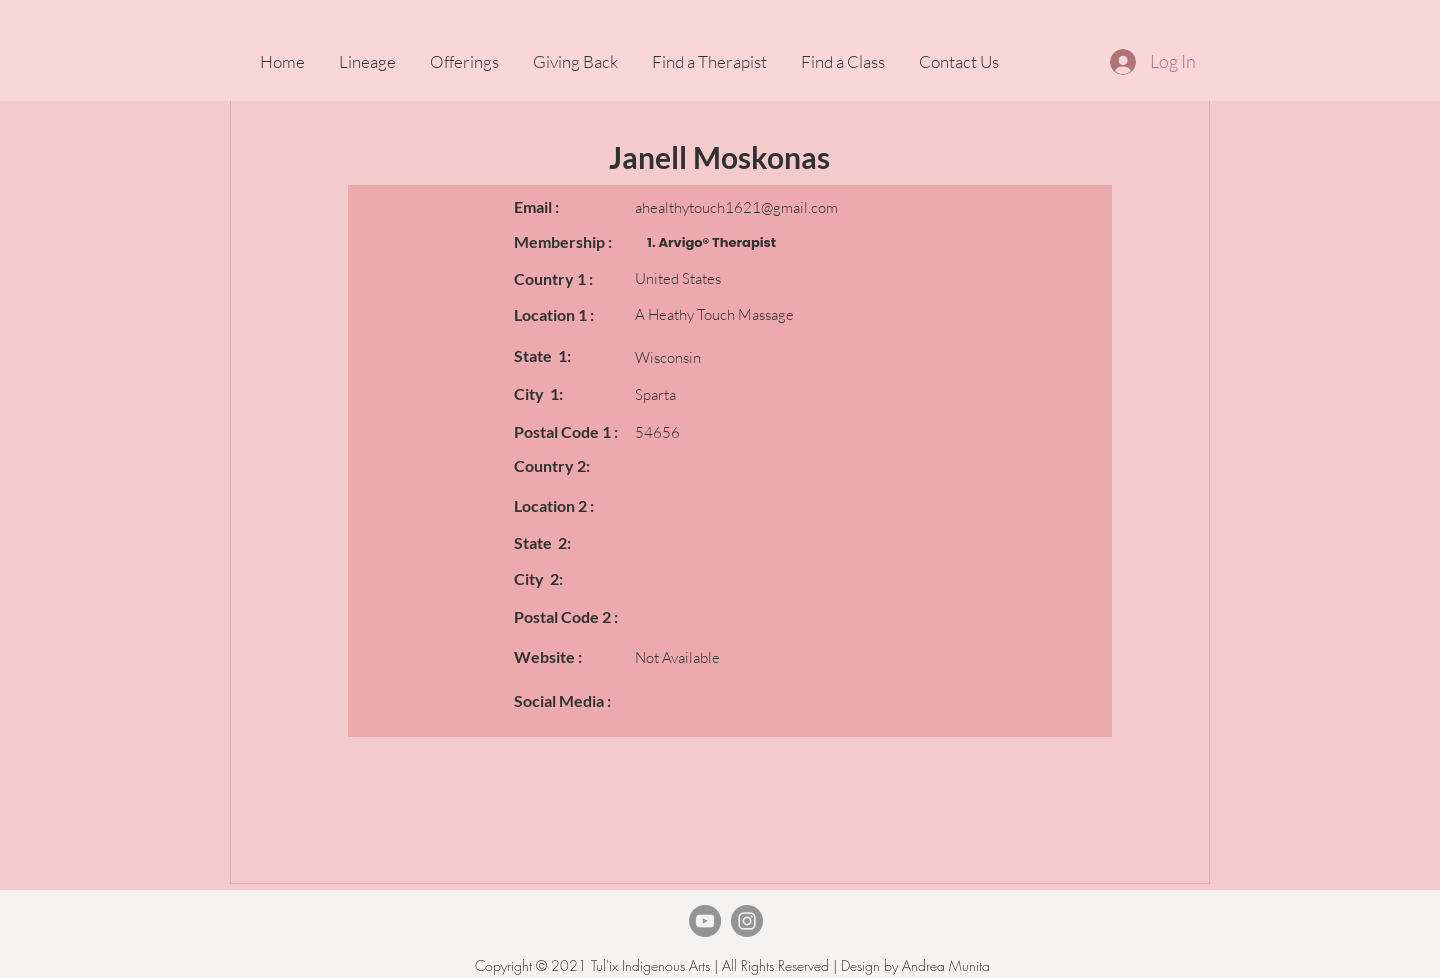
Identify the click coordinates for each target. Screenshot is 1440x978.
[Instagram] (747, 921)
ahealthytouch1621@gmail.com (736, 207)
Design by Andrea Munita (913, 965)
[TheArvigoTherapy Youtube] (705, 921)
